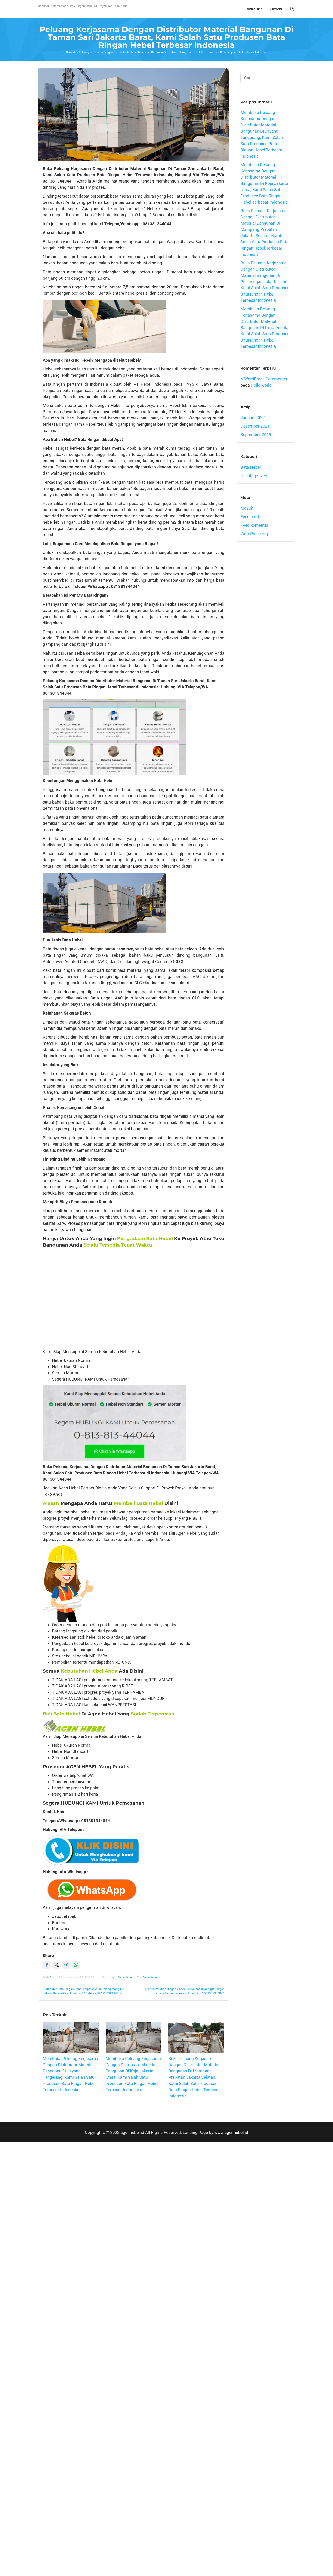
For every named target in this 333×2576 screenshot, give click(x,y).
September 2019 (255, 434)
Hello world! (262, 385)
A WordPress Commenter (263, 378)
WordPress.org (254, 533)
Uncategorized (253, 475)
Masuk (246, 508)
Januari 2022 (252, 417)
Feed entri (249, 516)
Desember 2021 (255, 426)
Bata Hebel (125, 1977)
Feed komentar (254, 525)
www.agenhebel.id (231, 2132)
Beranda (71, 52)
